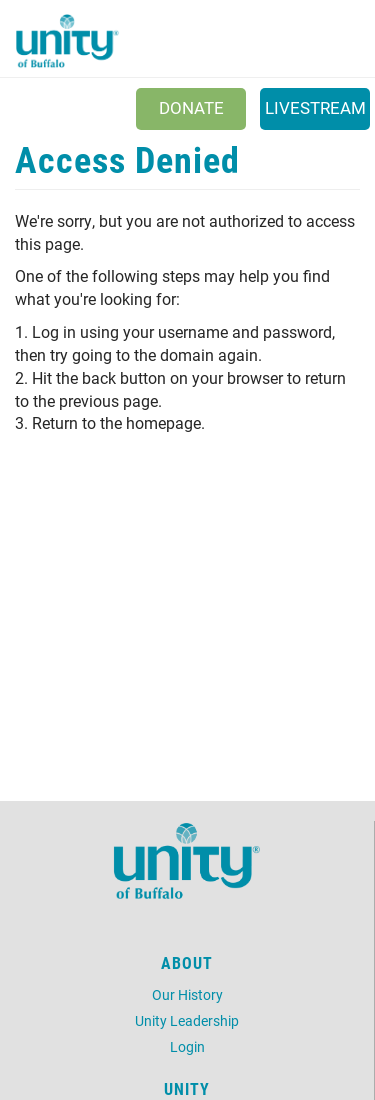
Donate (191, 107)
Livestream (315, 107)
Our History (187, 994)
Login (187, 1046)
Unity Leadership (187, 1020)
